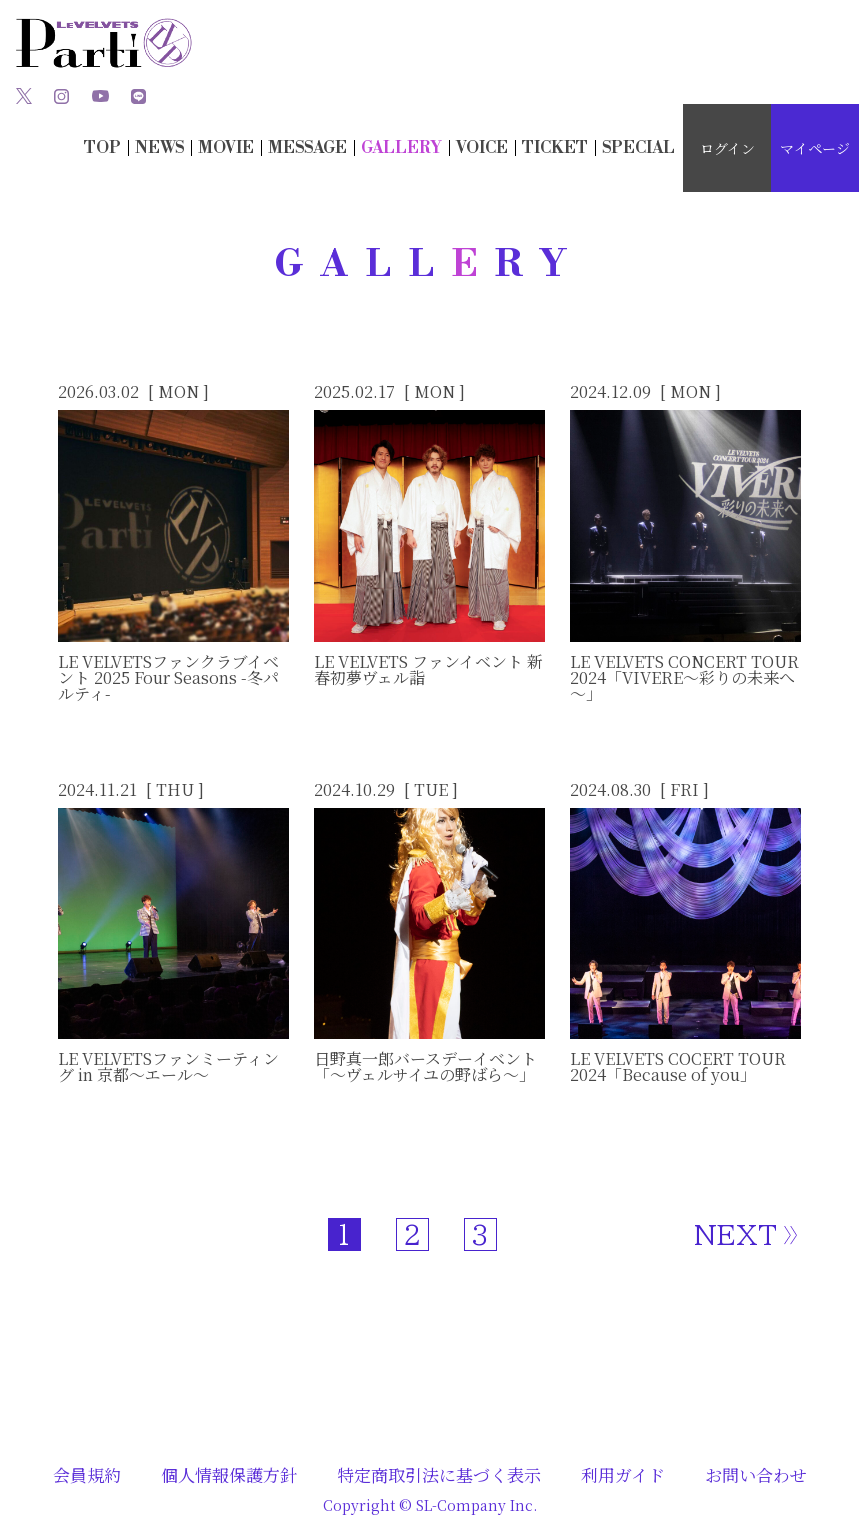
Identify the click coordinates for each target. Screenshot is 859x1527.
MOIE (226, 148)
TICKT (555, 148)
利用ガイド (623, 1474)
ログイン (727, 148)
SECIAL (638, 148)
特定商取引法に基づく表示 (439, 1474)
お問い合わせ (756, 1474)
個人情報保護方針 (229, 1474)
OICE (482, 148)
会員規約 (87, 1474)
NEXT (735, 1235)
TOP (102, 148)
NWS (159, 148)
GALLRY (401, 148)
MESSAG (307, 148)
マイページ (815, 148)
